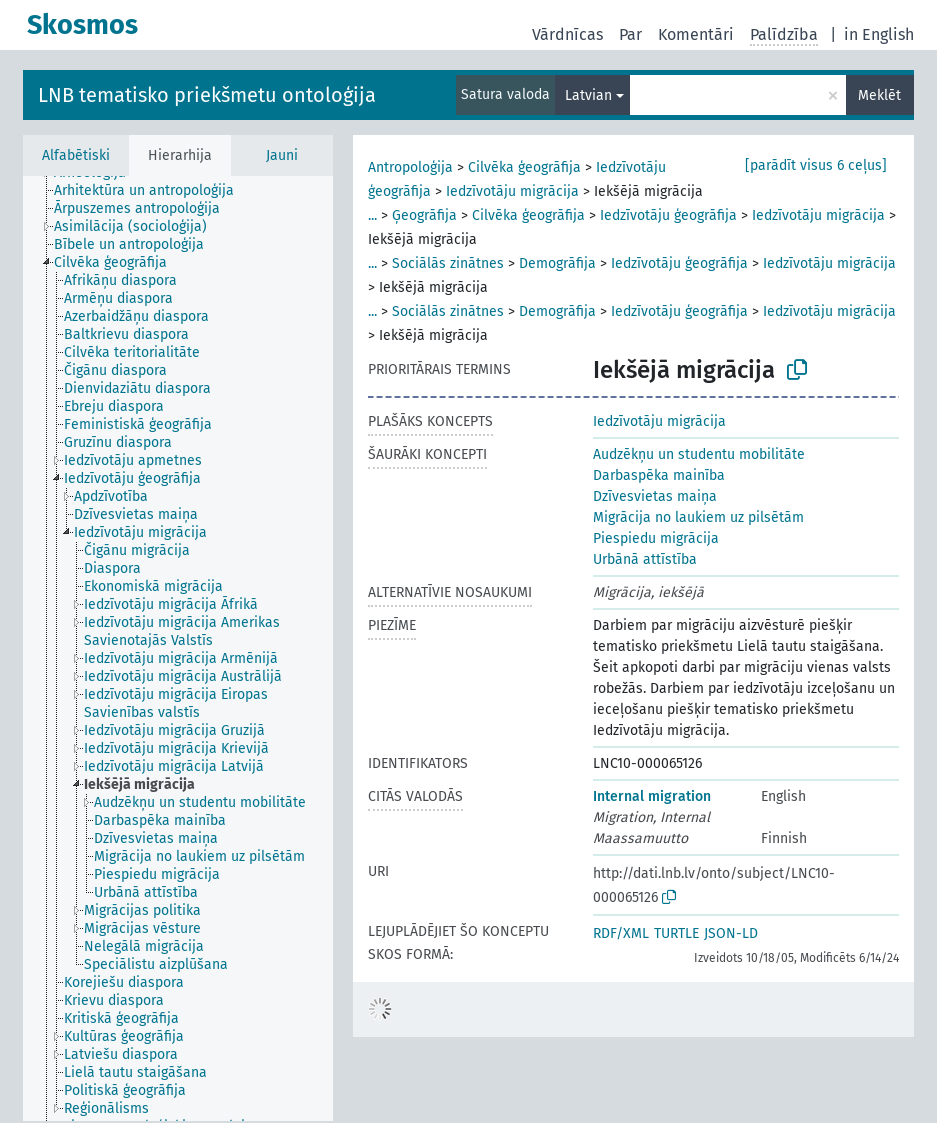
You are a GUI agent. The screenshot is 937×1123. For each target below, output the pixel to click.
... (372, 215)
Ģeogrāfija (424, 215)
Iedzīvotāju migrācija (512, 191)
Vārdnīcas (567, 34)
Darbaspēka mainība (659, 475)
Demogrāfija (557, 263)
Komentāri (696, 34)
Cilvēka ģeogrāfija (524, 167)
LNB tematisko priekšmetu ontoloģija (207, 95)
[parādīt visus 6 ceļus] (816, 165)
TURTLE (676, 933)
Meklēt (879, 95)
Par (630, 34)
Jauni (282, 155)
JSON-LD (731, 933)
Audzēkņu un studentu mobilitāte (699, 454)
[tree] (178, 648)
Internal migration (652, 796)
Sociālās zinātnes (448, 263)
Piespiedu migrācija (656, 538)
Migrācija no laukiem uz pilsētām (698, 517)
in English (879, 34)
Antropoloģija (410, 167)
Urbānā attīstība (645, 559)
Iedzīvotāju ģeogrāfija (668, 215)
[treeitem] (152, 191)
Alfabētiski (76, 155)
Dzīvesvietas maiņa (655, 496)
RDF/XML (621, 933)
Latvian (588, 95)
